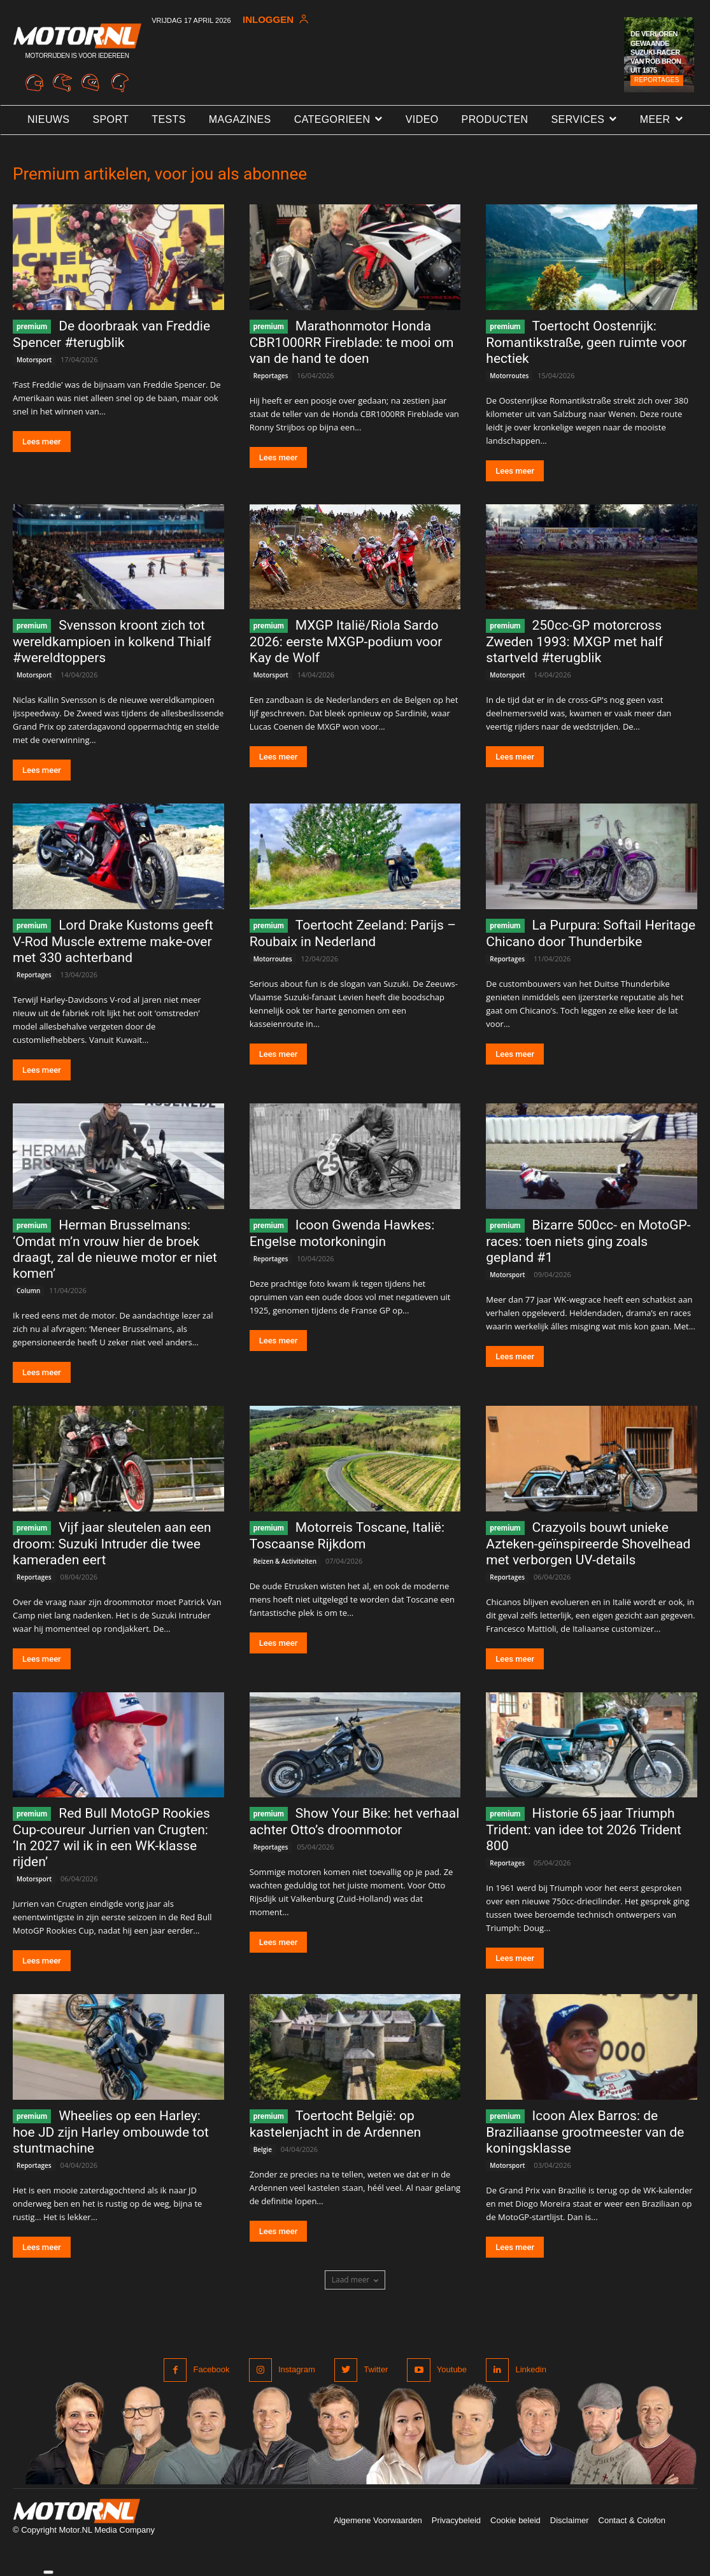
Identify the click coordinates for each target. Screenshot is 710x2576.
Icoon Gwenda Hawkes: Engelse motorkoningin (342, 1233)
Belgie (262, 2149)
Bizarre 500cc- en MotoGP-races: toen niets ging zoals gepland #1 (588, 1241)
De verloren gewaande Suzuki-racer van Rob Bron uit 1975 (655, 52)
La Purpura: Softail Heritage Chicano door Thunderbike (590, 933)
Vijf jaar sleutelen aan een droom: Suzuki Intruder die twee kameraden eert (112, 1544)
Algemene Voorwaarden (378, 2520)
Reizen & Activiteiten (284, 1561)
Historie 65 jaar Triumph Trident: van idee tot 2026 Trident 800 (583, 1829)
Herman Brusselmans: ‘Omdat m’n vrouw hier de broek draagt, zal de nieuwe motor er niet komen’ (115, 1249)
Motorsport (34, 359)
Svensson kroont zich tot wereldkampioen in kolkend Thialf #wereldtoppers (112, 641)
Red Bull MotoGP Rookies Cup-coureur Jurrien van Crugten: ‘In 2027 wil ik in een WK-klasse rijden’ (111, 1837)
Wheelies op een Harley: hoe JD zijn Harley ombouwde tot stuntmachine (111, 2132)
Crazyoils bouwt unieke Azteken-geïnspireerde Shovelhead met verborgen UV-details (588, 1544)
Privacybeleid (456, 2520)
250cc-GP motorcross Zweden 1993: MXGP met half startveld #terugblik (574, 641)
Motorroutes (509, 375)
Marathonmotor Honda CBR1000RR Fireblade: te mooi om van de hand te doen (352, 342)
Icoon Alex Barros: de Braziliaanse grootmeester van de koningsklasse (585, 2132)
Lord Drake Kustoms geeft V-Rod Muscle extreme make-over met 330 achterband (113, 941)
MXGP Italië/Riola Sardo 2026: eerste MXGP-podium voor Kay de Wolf (346, 641)
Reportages (656, 79)
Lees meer (41, 441)
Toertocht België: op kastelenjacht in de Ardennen (335, 2124)
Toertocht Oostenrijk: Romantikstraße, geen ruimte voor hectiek (586, 342)
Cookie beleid (515, 2520)
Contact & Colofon (632, 2520)
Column (28, 1290)
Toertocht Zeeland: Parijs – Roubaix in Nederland (353, 933)
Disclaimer (569, 2520)
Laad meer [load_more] (355, 2279)
